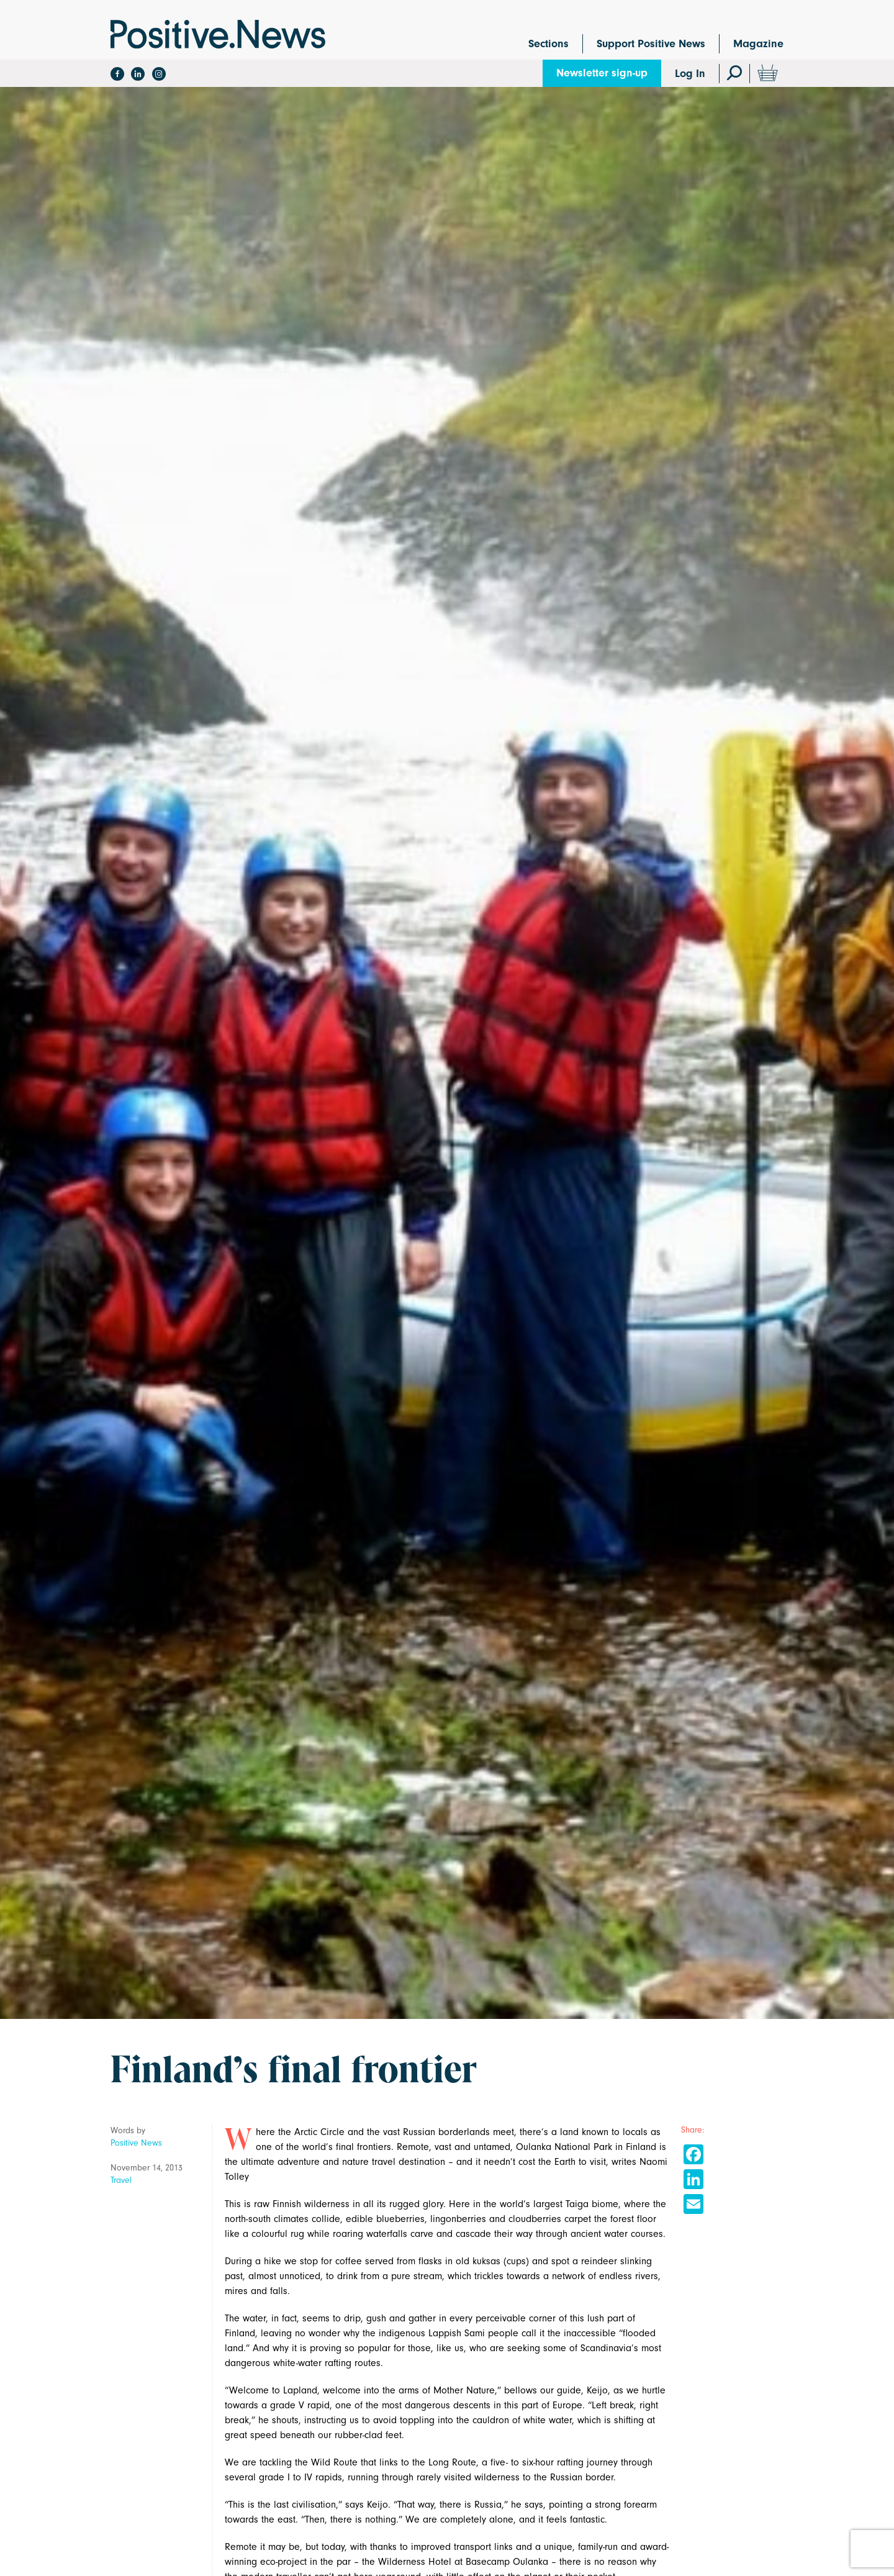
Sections (548, 43)
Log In (690, 73)
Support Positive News (651, 43)
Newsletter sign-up (602, 72)
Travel (121, 2180)
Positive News (136, 2143)
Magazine (758, 43)
